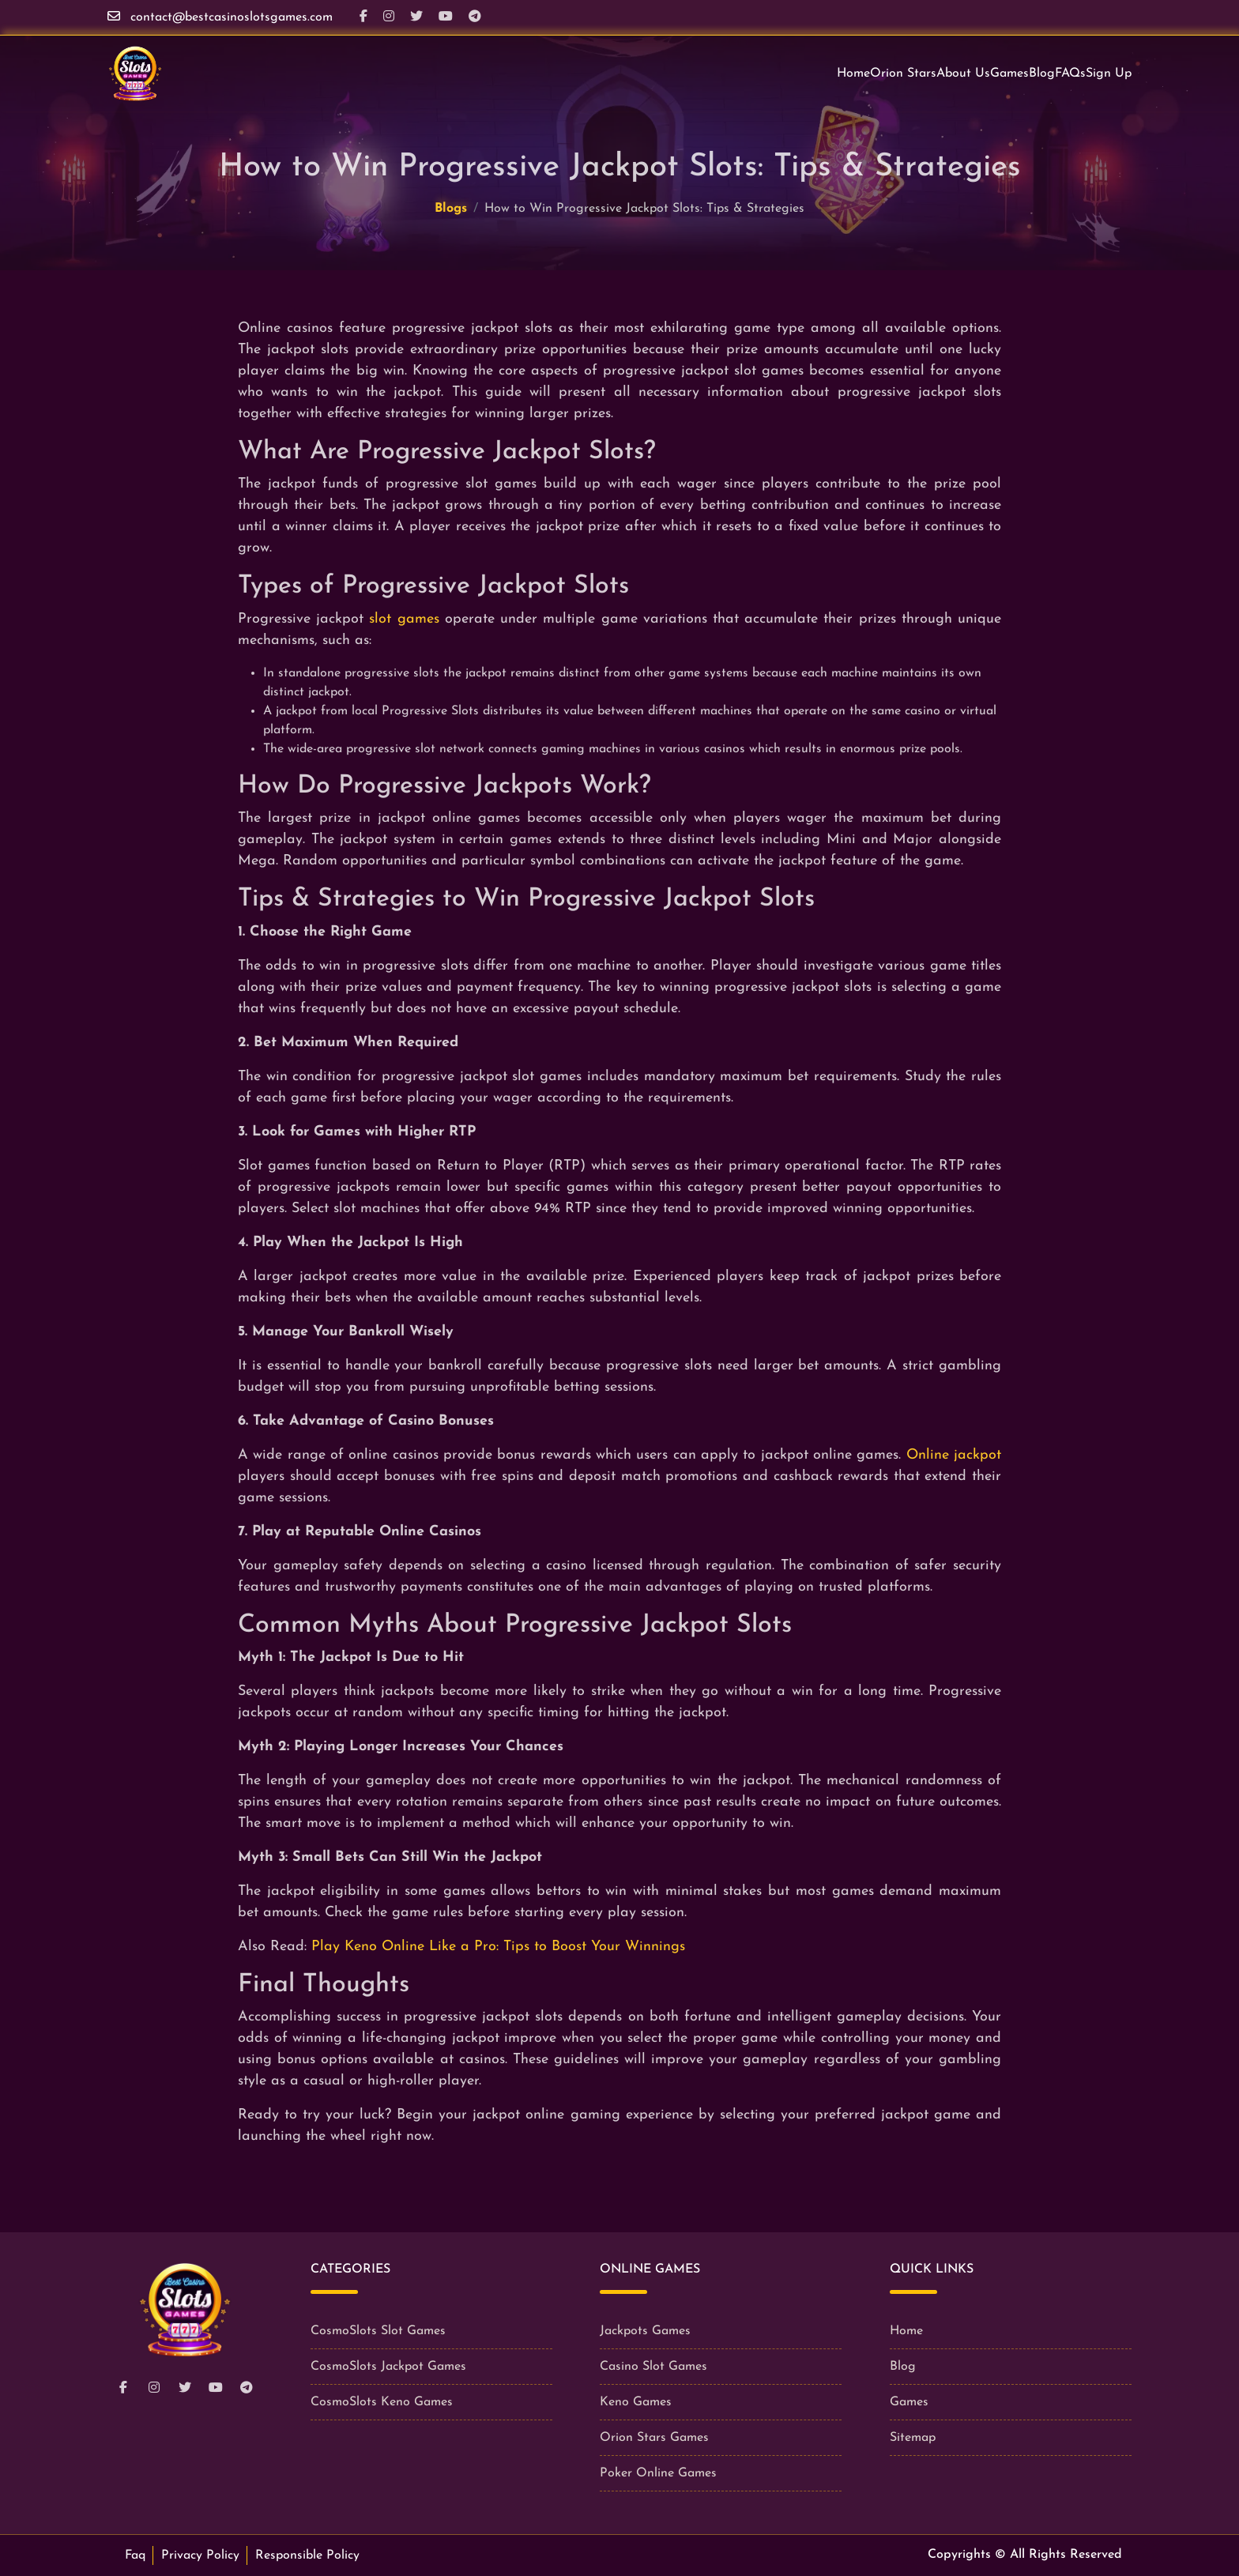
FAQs (1070, 73)
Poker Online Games (658, 2473)
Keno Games (636, 2402)
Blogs (451, 208)
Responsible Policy (307, 2555)
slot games (404, 619)
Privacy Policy (200, 2555)
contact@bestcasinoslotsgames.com (231, 17)
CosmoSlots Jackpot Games (388, 2366)
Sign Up (1109, 73)
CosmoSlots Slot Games (378, 2331)
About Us (963, 73)
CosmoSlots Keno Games (382, 2402)
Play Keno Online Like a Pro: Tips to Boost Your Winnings (498, 1946)
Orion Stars (903, 73)
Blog (1042, 73)
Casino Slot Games (653, 2366)
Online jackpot (953, 1455)
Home (853, 73)
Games (1009, 73)
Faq (135, 2555)
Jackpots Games (645, 2331)
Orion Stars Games (654, 2437)
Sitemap (913, 2437)
